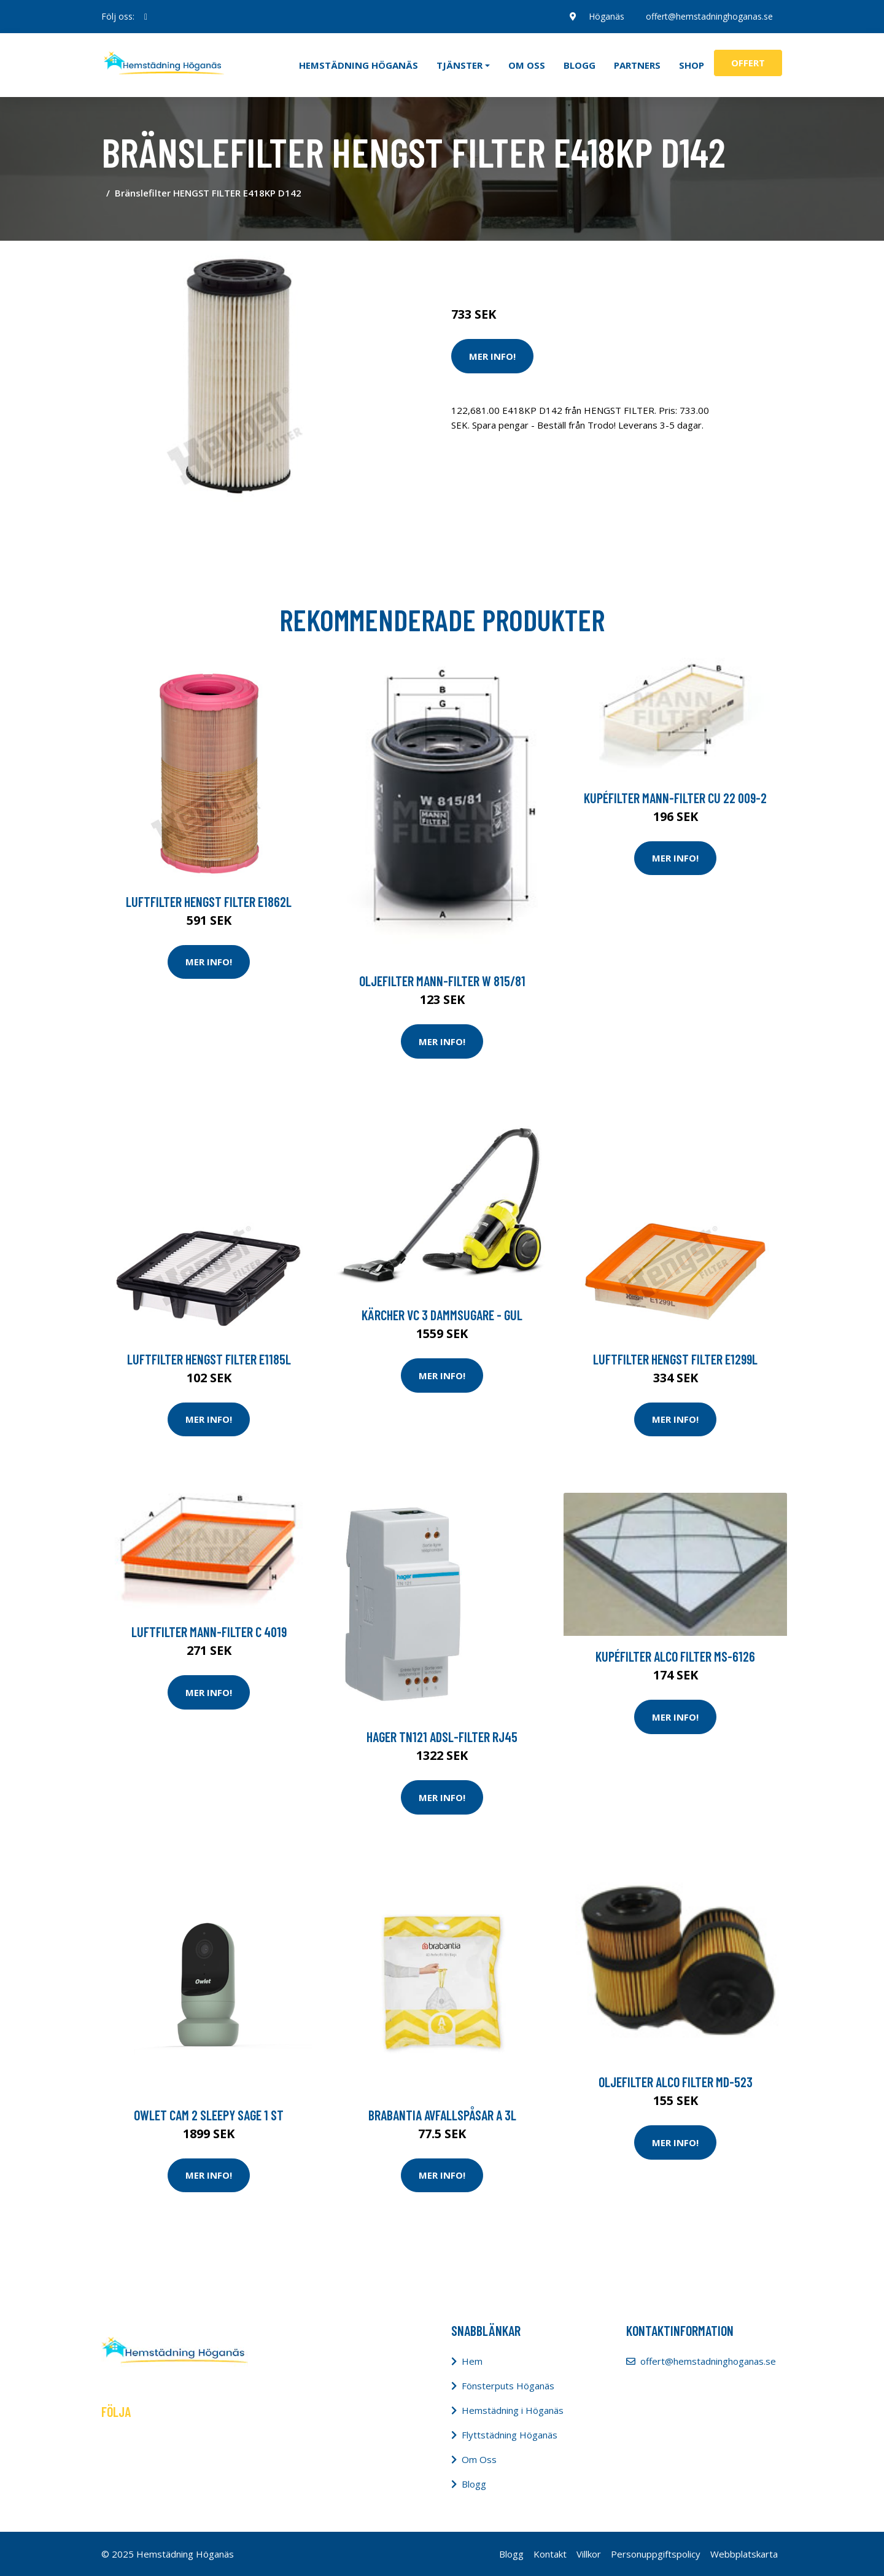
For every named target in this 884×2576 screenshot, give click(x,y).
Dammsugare (593, 263)
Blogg (579, 65)
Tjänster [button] (459, 65)
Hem (472, 2361)
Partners (637, 65)
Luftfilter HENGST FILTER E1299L (675, 1359)
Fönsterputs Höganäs (508, 2385)
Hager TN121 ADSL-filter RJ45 (442, 1737)
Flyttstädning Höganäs (509, 2435)
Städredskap (533, 263)
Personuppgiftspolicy (655, 2554)
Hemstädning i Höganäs (513, 2410)
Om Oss (479, 2459)
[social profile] (145, 16)
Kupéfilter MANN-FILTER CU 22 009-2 (675, 798)
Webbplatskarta (744, 2554)
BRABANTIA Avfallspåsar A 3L (442, 2115)
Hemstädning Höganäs (358, 65)
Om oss (526, 65)
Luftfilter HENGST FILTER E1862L (209, 901)
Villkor (588, 2554)
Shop (691, 65)
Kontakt (550, 2554)
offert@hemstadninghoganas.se (709, 16)
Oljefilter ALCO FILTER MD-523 (676, 2082)
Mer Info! (492, 356)
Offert (748, 62)
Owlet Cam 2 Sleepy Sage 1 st (209, 2115)
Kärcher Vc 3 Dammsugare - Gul (442, 1315)
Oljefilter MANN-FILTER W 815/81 (442, 981)
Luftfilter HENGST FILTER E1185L (209, 1359)
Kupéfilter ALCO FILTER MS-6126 (675, 1656)
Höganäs (606, 16)
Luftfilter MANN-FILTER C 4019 (209, 1632)
